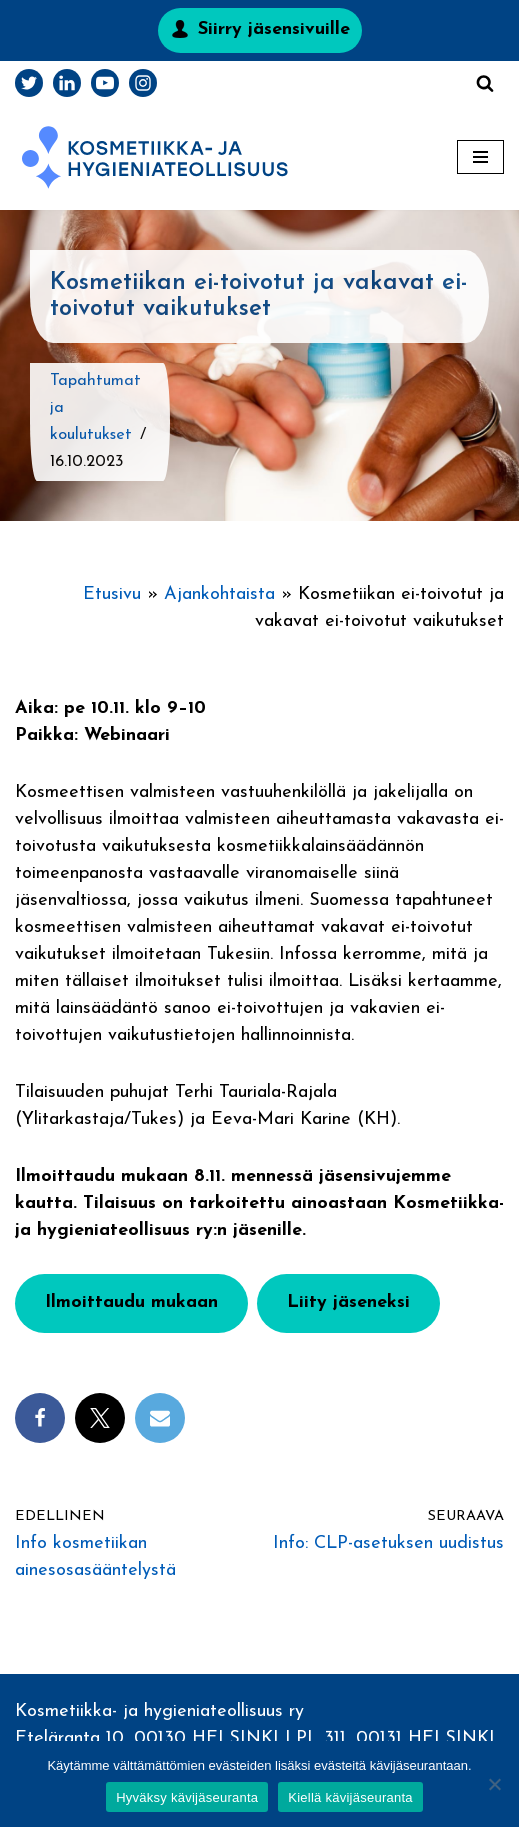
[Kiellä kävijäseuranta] (494, 1784)
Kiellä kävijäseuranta (350, 1797)
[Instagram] (143, 83)
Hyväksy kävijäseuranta (187, 1797)
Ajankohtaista (219, 594)
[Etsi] (485, 83)
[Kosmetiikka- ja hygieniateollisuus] (155, 157)
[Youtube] (105, 83)
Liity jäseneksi (348, 1302)
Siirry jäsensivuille (274, 29)
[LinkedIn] (67, 83)
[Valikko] (480, 157)
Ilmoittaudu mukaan (131, 1302)
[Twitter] (29, 83)
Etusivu (112, 594)
